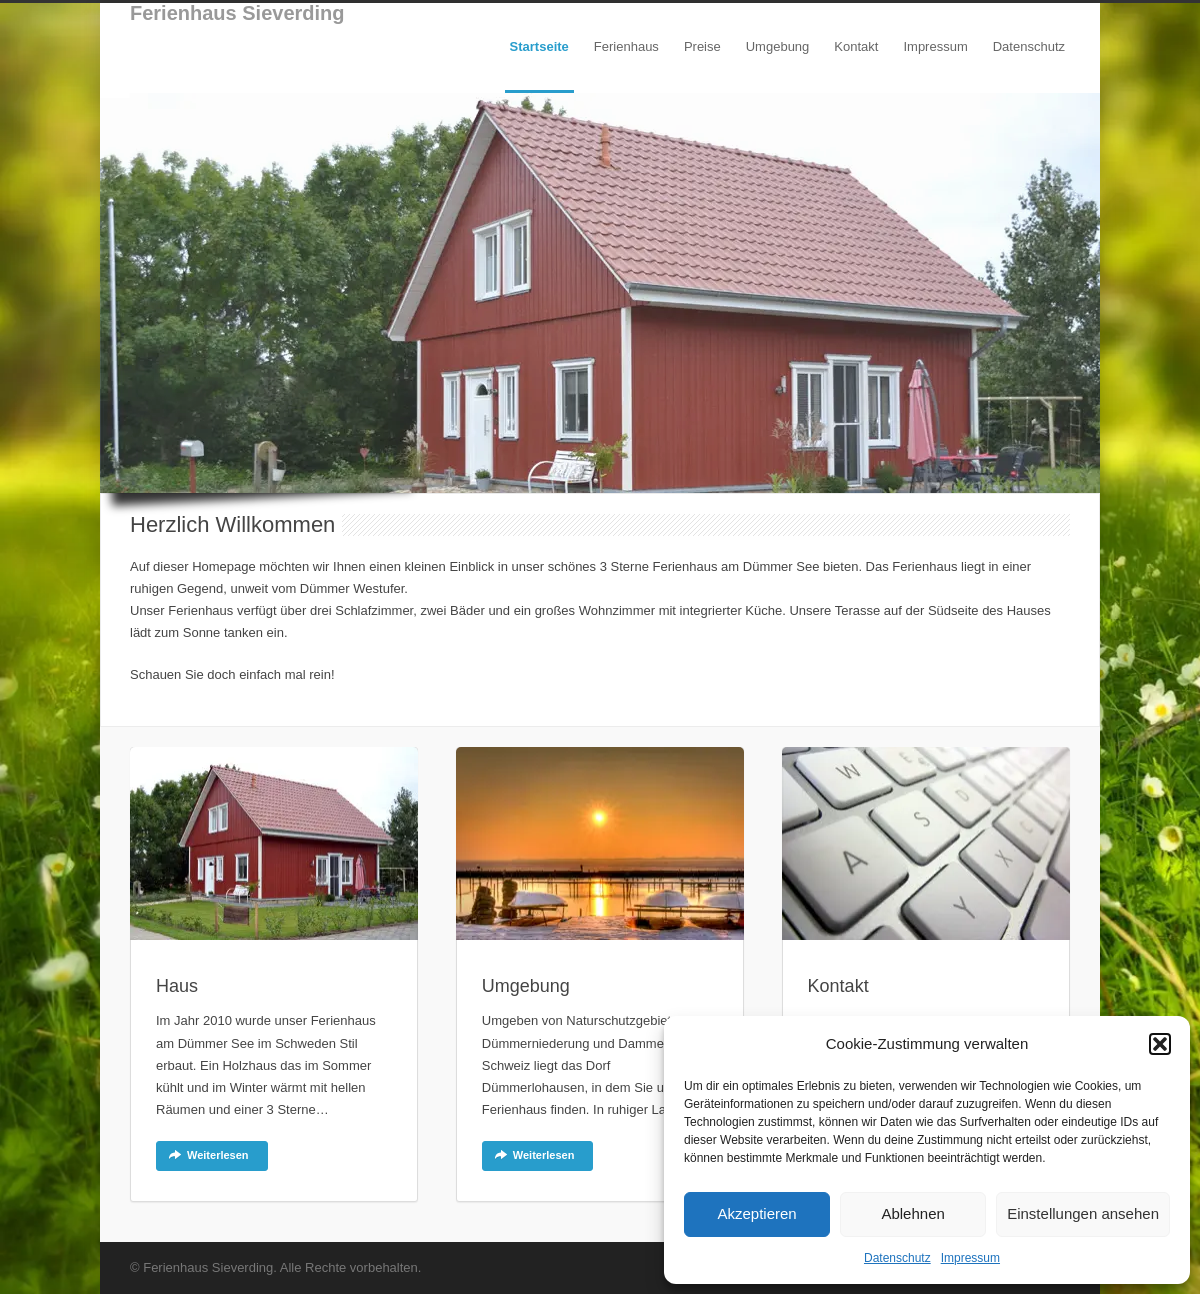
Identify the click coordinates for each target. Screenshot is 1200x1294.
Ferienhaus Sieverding (237, 13)
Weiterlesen (208, 1155)
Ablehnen (912, 1213)
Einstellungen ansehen (1083, 1213)
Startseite (539, 46)
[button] (1160, 1044)
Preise (702, 46)
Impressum (970, 1258)
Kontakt (856, 46)
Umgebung (778, 46)
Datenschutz (897, 1258)
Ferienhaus (626, 46)
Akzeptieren (756, 1213)
